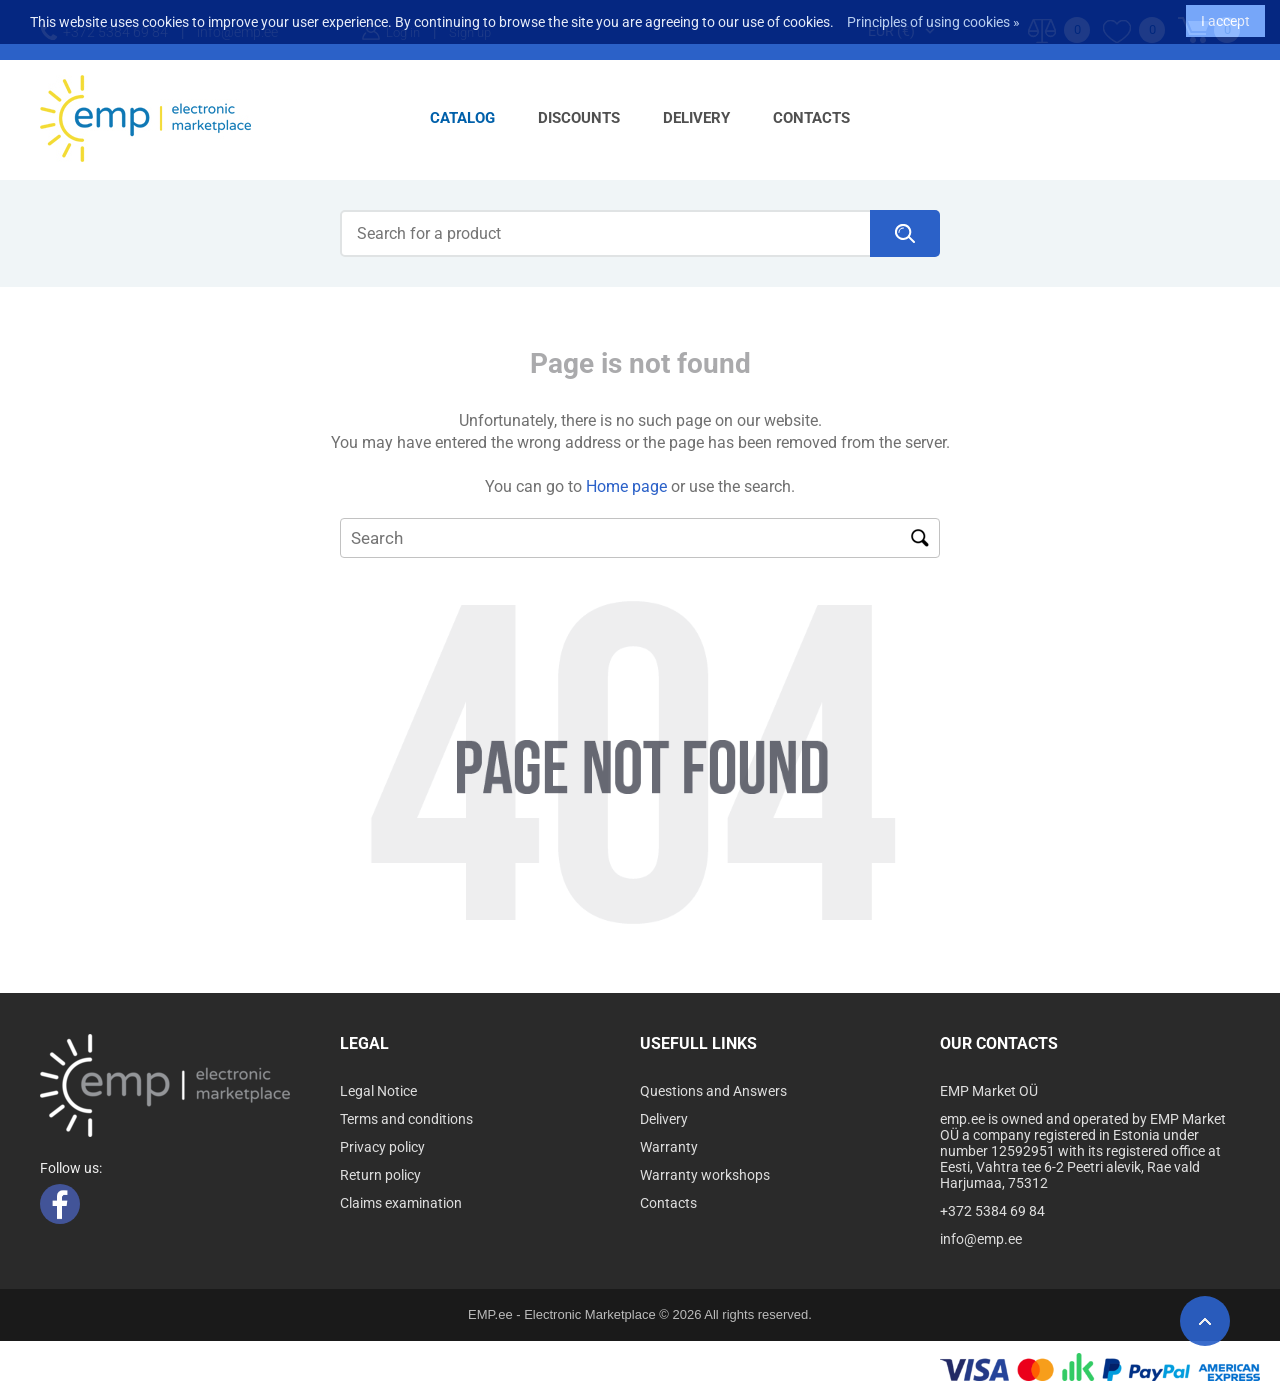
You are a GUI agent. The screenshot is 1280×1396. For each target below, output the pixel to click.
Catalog (462, 118)
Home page (626, 486)
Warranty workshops (705, 1175)
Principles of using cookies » (933, 15)
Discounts (579, 118)
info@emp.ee (981, 1239)
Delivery (696, 118)
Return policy (380, 1175)
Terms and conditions (406, 1119)
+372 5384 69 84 (992, 1211)
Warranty (669, 1147)
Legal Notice (378, 1091)
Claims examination (401, 1203)
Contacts (811, 118)
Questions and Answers (713, 1091)
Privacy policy (382, 1147)
